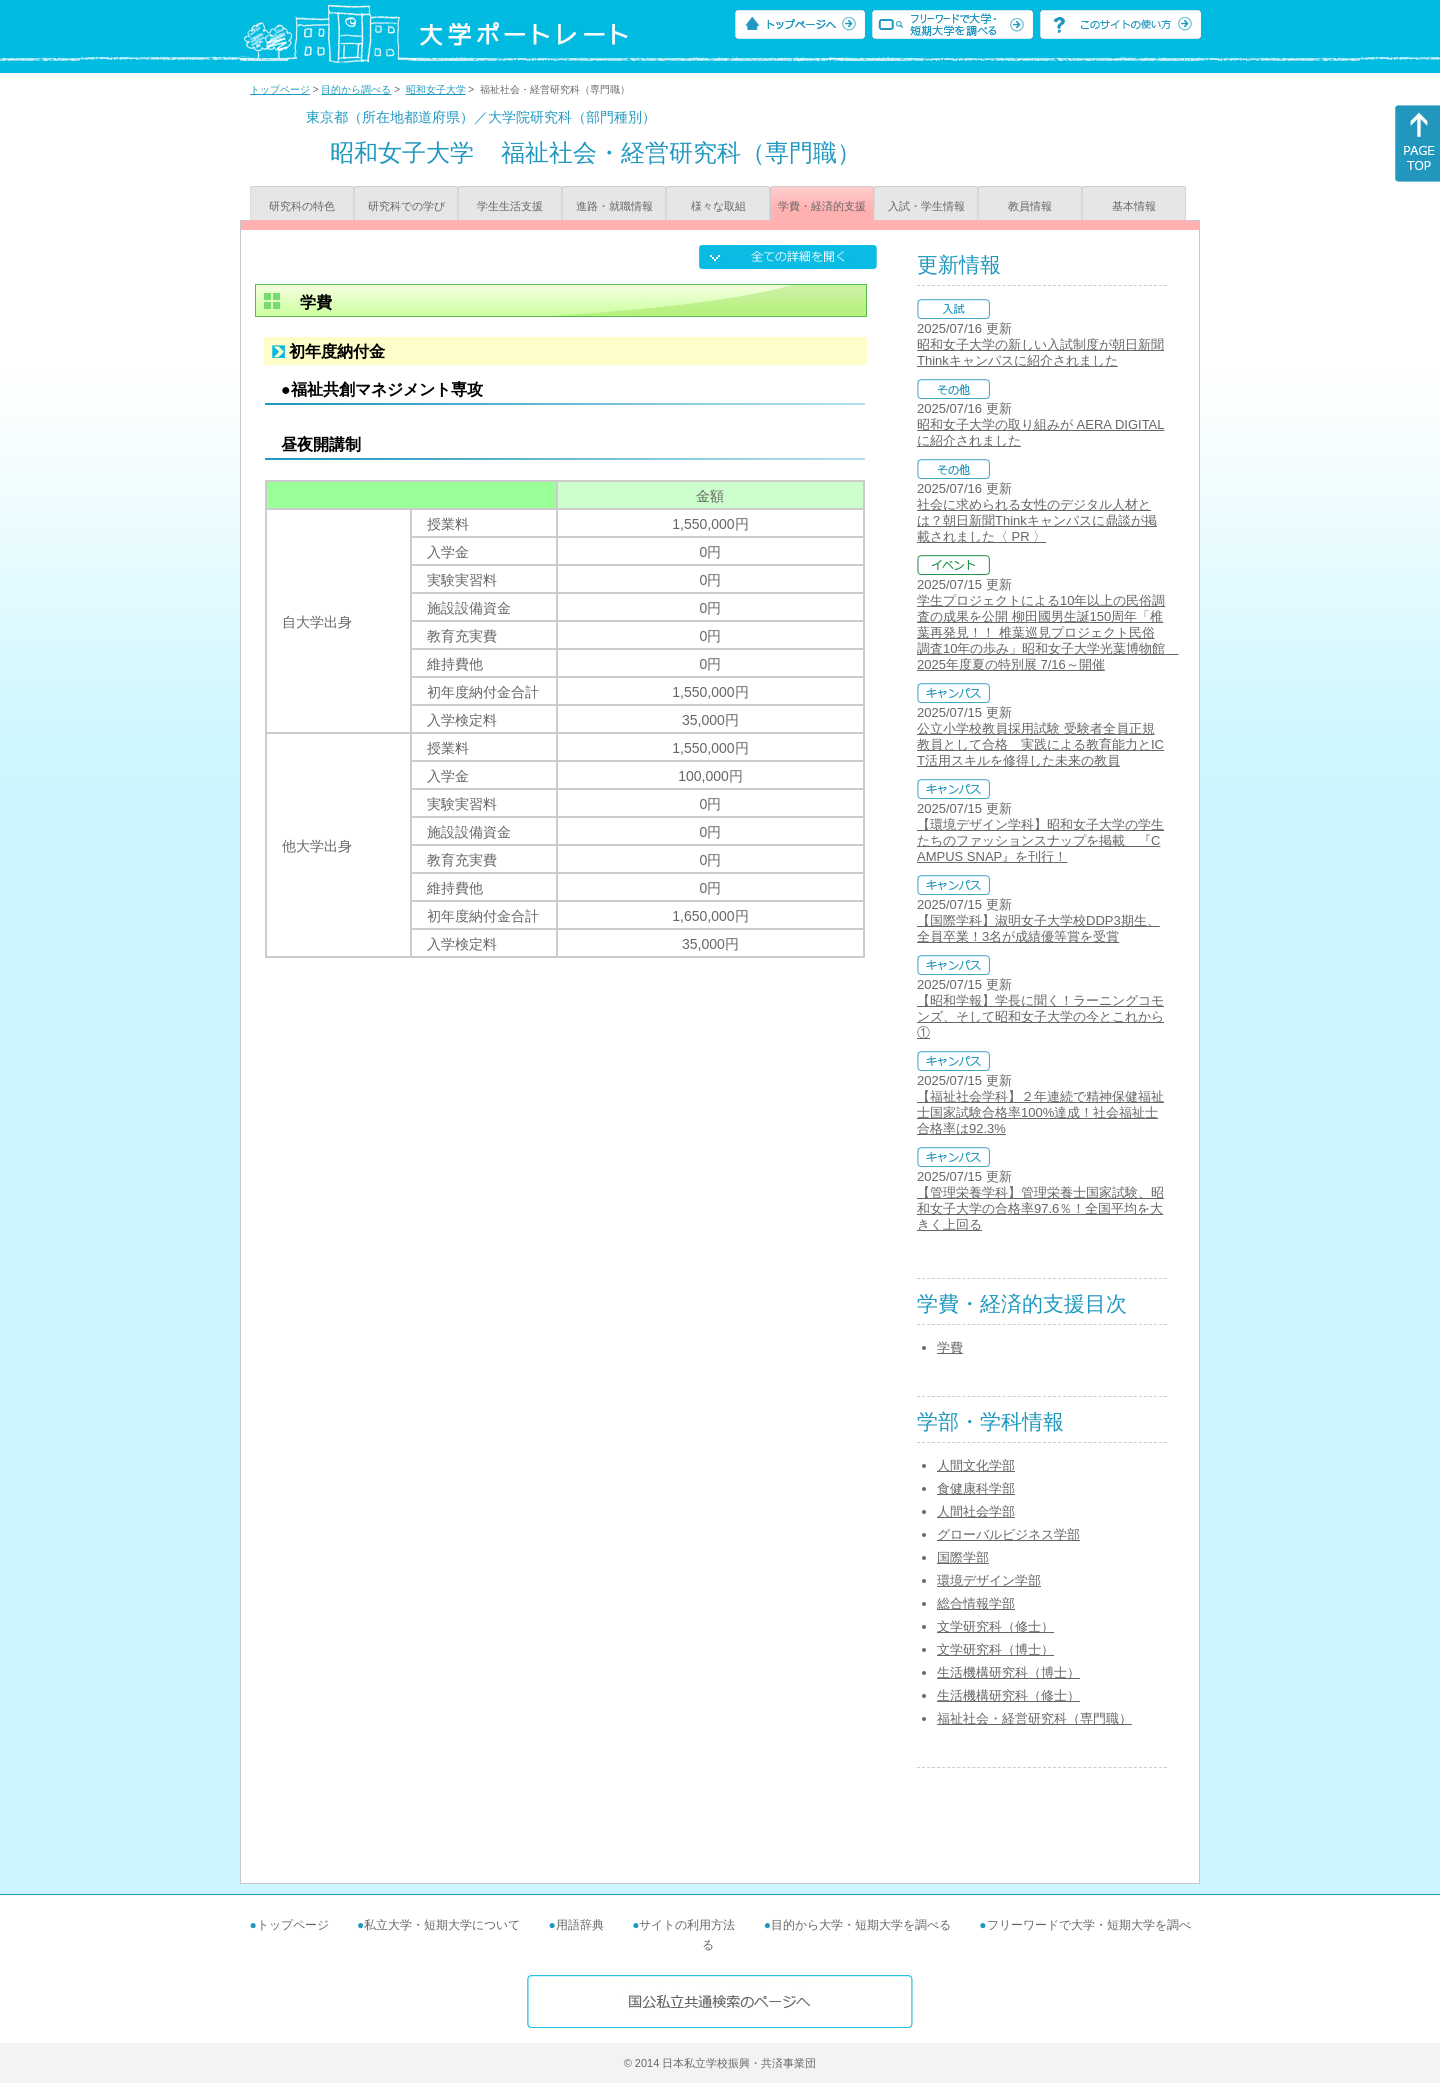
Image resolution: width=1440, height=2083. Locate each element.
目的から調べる (356, 89)
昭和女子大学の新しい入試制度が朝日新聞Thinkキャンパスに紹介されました (1040, 352)
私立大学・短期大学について (442, 1925)
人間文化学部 (976, 1465)
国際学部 (963, 1557)
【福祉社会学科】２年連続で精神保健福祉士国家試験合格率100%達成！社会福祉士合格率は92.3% (1040, 1112)
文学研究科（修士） (995, 1626)
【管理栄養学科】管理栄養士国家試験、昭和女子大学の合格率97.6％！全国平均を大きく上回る (1040, 1208)
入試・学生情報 (926, 206)
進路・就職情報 (614, 206)
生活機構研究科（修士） (1008, 1695)
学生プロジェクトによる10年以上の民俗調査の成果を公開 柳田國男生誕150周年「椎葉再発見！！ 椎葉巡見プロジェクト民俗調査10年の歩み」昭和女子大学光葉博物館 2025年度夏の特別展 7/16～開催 (1047, 632)
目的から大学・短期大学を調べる (861, 1925)
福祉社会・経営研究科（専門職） (1034, 1718)
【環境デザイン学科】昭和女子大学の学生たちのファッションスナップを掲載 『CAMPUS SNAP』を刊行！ (1040, 840)
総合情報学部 (976, 1603)
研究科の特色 (302, 206)
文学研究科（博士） (995, 1649)
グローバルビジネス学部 (1008, 1534)
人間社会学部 (976, 1511)
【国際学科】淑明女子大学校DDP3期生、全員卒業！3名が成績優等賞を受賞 (1038, 928)
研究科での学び (406, 206)
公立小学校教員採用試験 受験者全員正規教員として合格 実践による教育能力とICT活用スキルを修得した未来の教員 (1040, 744)
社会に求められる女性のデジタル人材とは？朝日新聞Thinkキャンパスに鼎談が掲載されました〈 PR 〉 (1037, 520)
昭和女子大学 (436, 89)
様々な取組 (718, 206)
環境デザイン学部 (989, 1580)
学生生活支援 (510, 206)
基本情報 (1134, 206)
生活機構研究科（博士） (1008, 1672)
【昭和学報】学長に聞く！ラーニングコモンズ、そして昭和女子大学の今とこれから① (1040, 1016)
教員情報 (1030, 206)
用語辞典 (580, 1925)
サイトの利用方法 (687, 1925)
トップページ (280, 89)
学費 (950, 1347)
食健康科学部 (976, 1488)
